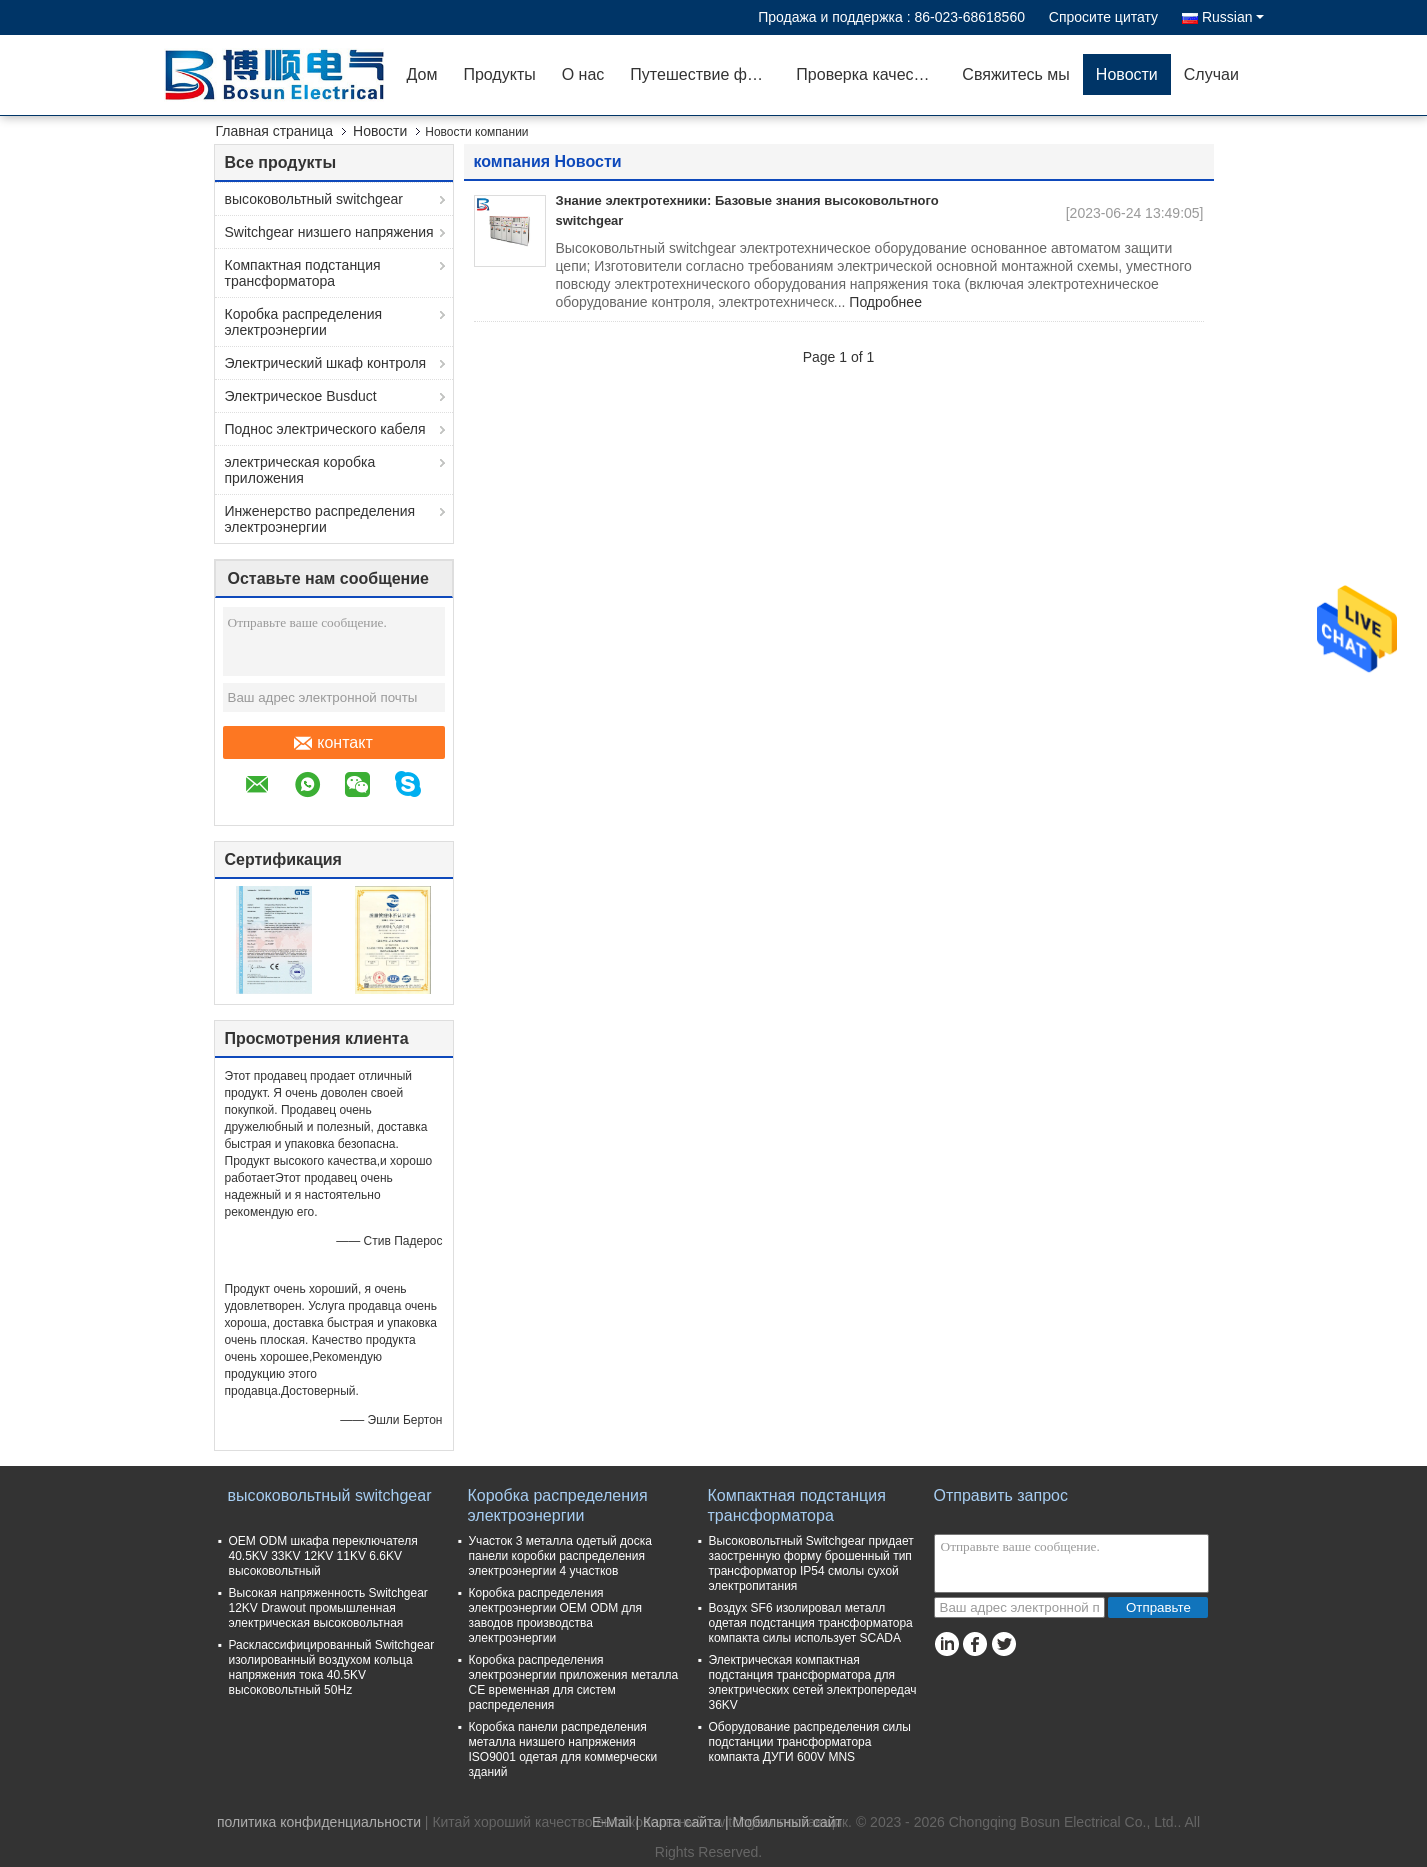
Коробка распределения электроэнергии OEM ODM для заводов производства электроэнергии (555, 1615)
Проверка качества (867, 74)
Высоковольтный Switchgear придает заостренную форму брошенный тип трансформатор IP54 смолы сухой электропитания (811, 1563)
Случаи (1211, 74)
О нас (583, 74)
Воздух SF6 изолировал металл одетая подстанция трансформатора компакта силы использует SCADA (811, 1623)
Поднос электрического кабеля (325, 429)
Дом (422, 74)
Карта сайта (682, 1822)
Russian (1233, 17)
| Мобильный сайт (783, 1822)
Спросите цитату (1103, 17)
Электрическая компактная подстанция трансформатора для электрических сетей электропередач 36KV (813, 1682)
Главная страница (275, 131)
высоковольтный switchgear (314, 199)
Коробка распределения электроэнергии (304, 322)
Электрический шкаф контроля (326, 363)
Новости (1127, 74)
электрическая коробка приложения (300, 470)
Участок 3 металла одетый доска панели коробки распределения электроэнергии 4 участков (560, 1556)
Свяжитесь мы (1016, 74)
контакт (333, 743)
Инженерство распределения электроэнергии (320, 519)
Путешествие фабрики (706, 74)
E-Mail (612, 1822)
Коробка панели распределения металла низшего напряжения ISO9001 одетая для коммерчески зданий (563, 1749)
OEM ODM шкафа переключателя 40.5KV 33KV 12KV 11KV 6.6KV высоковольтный (323, 1556)
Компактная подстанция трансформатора (303, 273)
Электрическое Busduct (301, 396)
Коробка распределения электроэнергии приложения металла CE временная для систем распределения (574, 1682)
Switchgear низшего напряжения (329, 232)
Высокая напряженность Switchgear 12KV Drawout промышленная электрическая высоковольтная (328, 1608)
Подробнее (885, 302)
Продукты (499, 74)
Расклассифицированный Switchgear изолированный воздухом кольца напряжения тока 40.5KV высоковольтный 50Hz (332, 1667)
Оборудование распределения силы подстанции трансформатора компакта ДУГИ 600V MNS (810, 1742)
